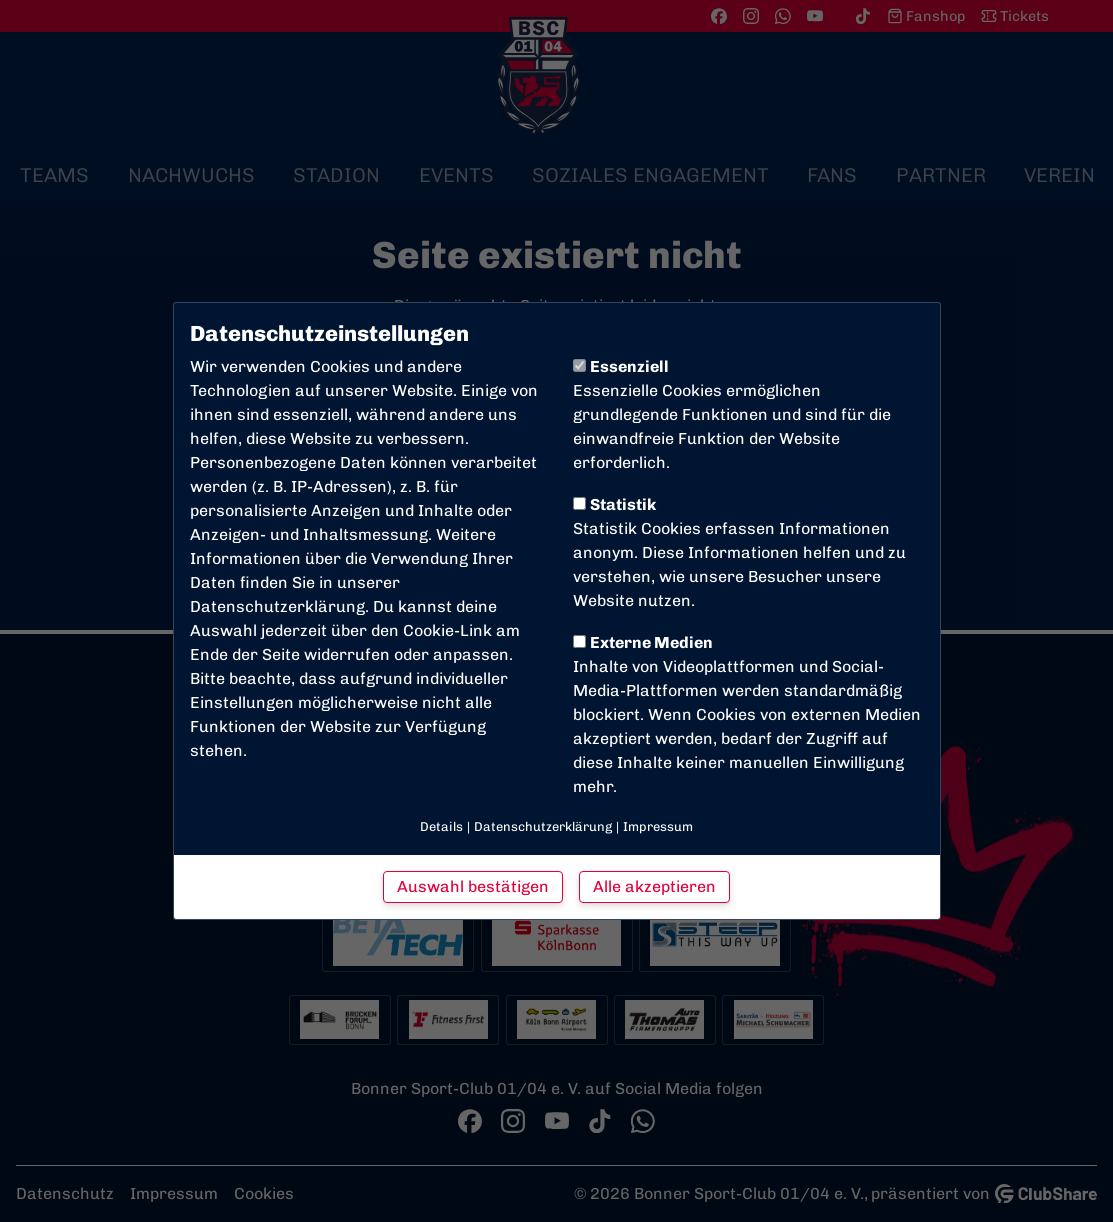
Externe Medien (643, 642)
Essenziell (621, 366)
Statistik (614, 504)
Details (441, 826)
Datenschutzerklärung (277, 606)
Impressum (658, 826)
